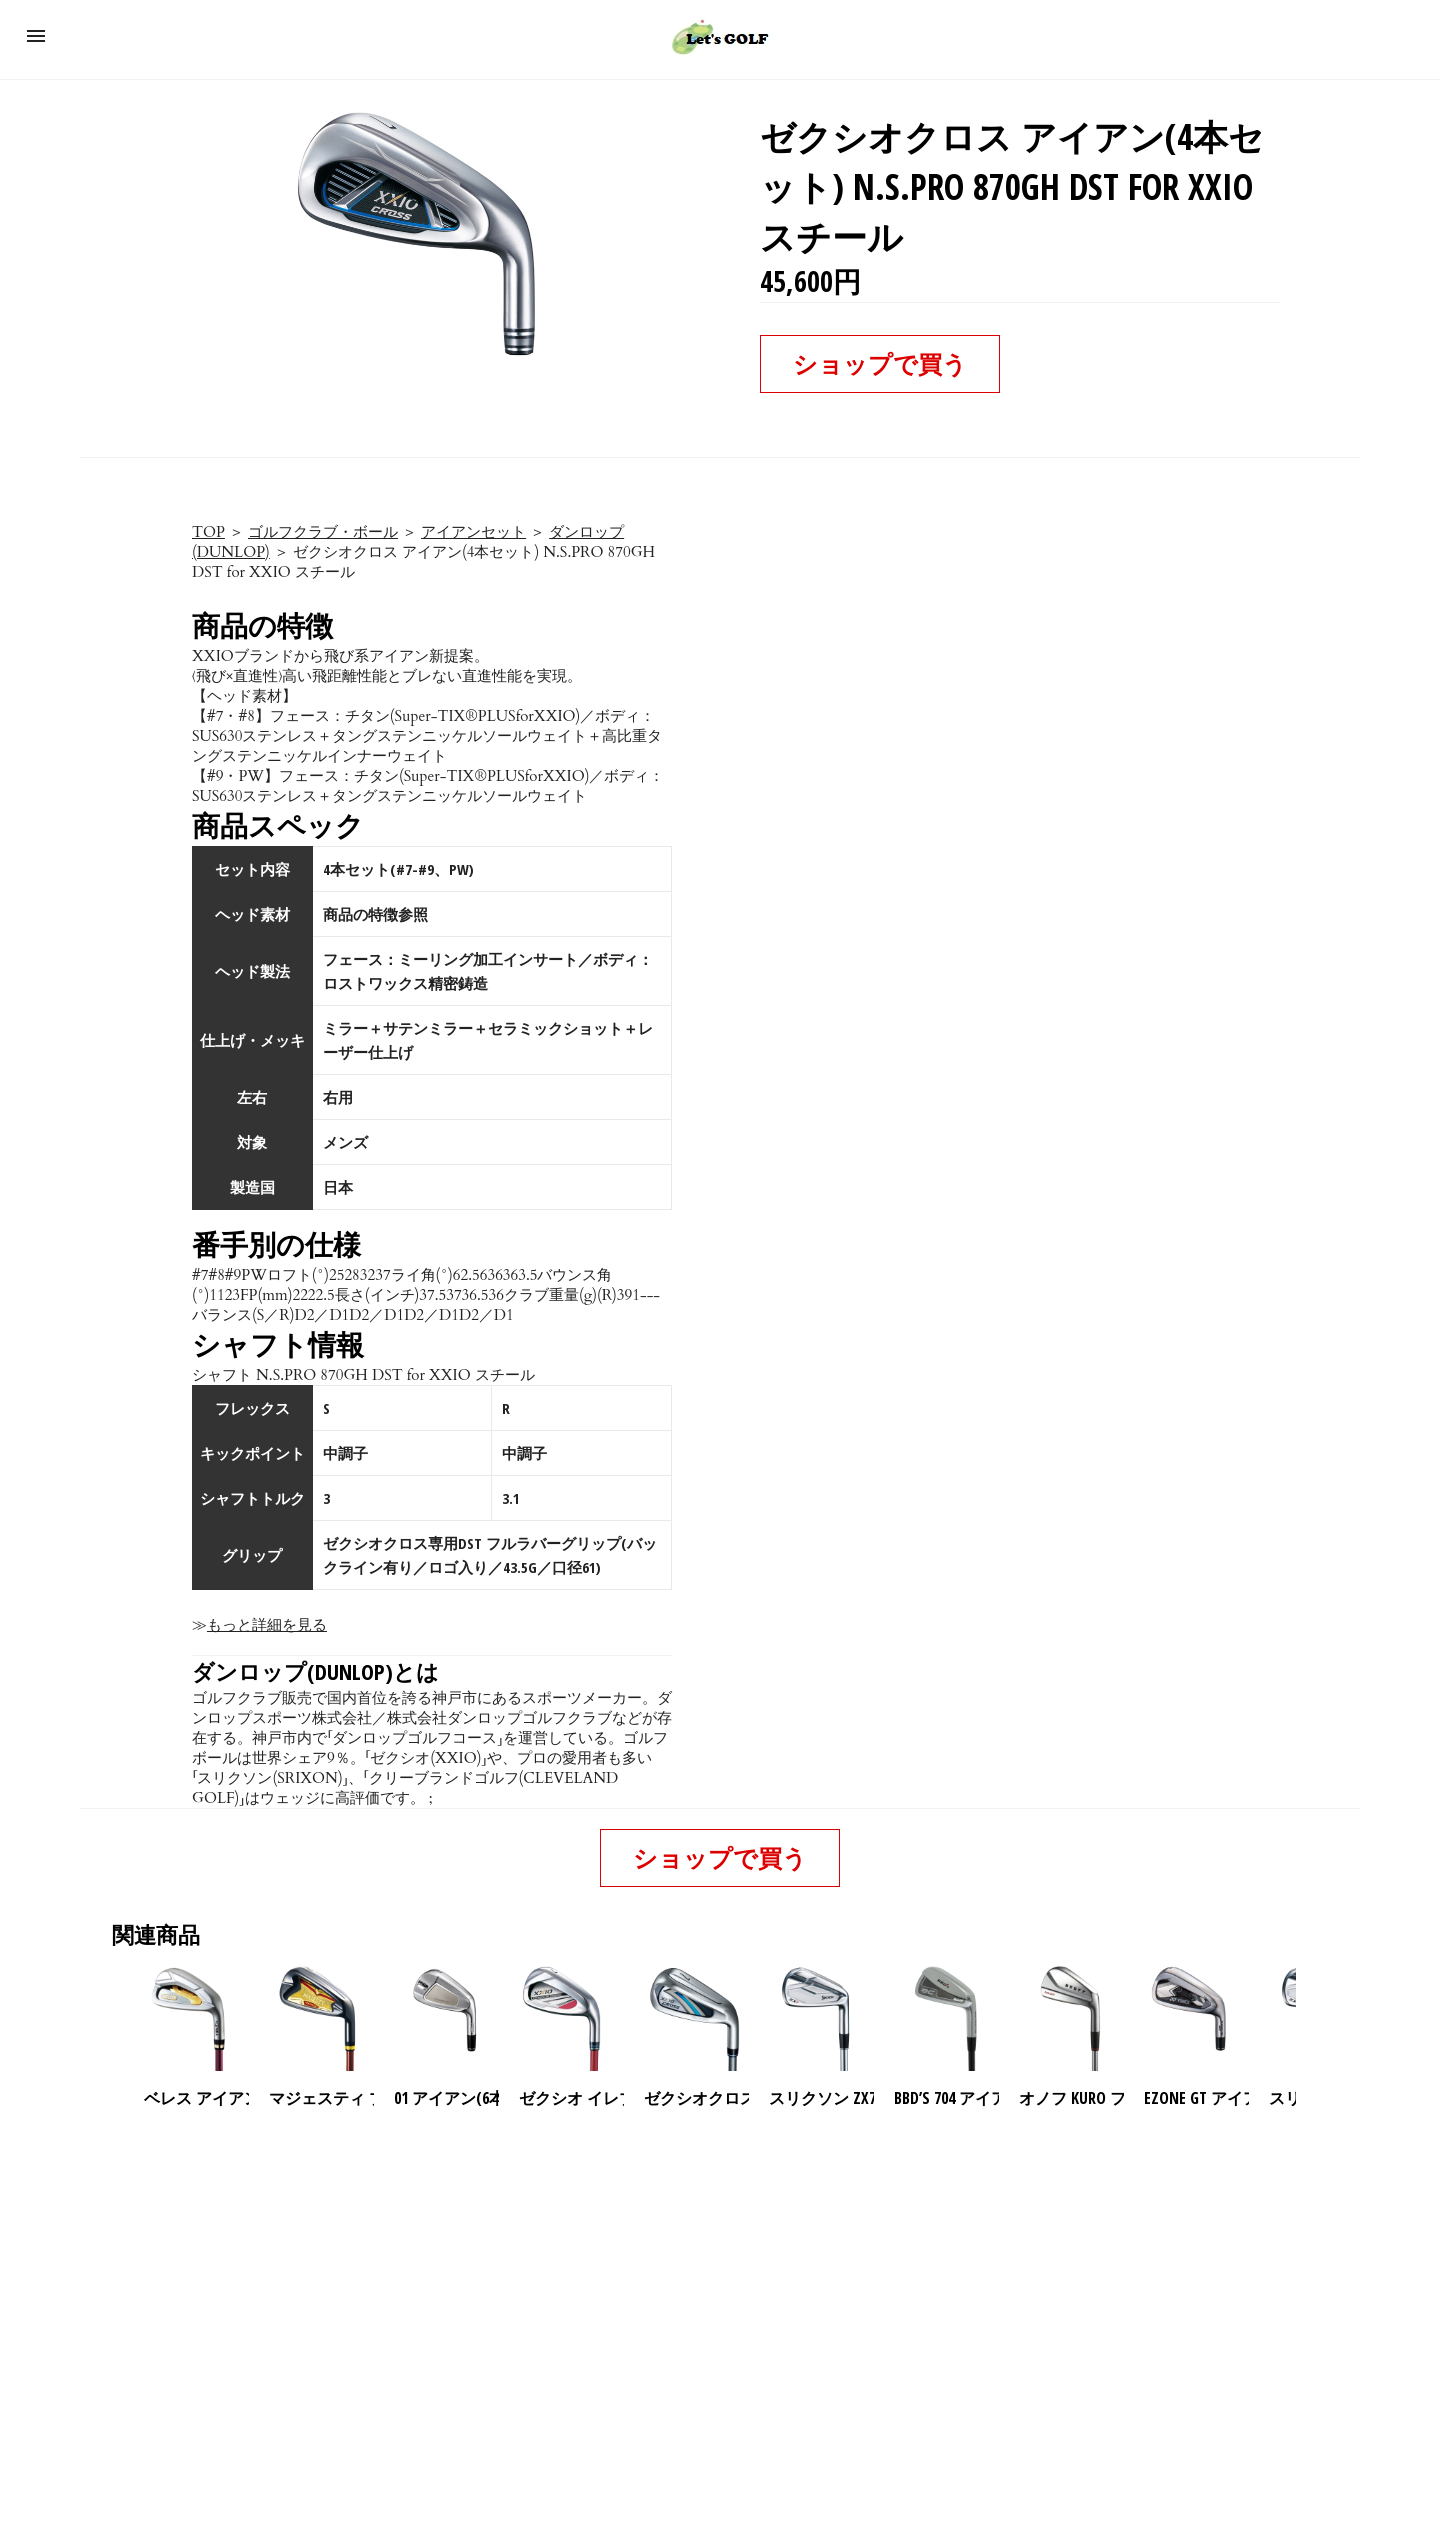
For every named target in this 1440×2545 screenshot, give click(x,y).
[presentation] (1313, 2019)
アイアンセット (473, 532)
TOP (208, 532)
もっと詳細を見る (267, 1625)
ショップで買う (880, 363)
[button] (36, 36)
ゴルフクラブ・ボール (323, 532)
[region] (720, 2281)
